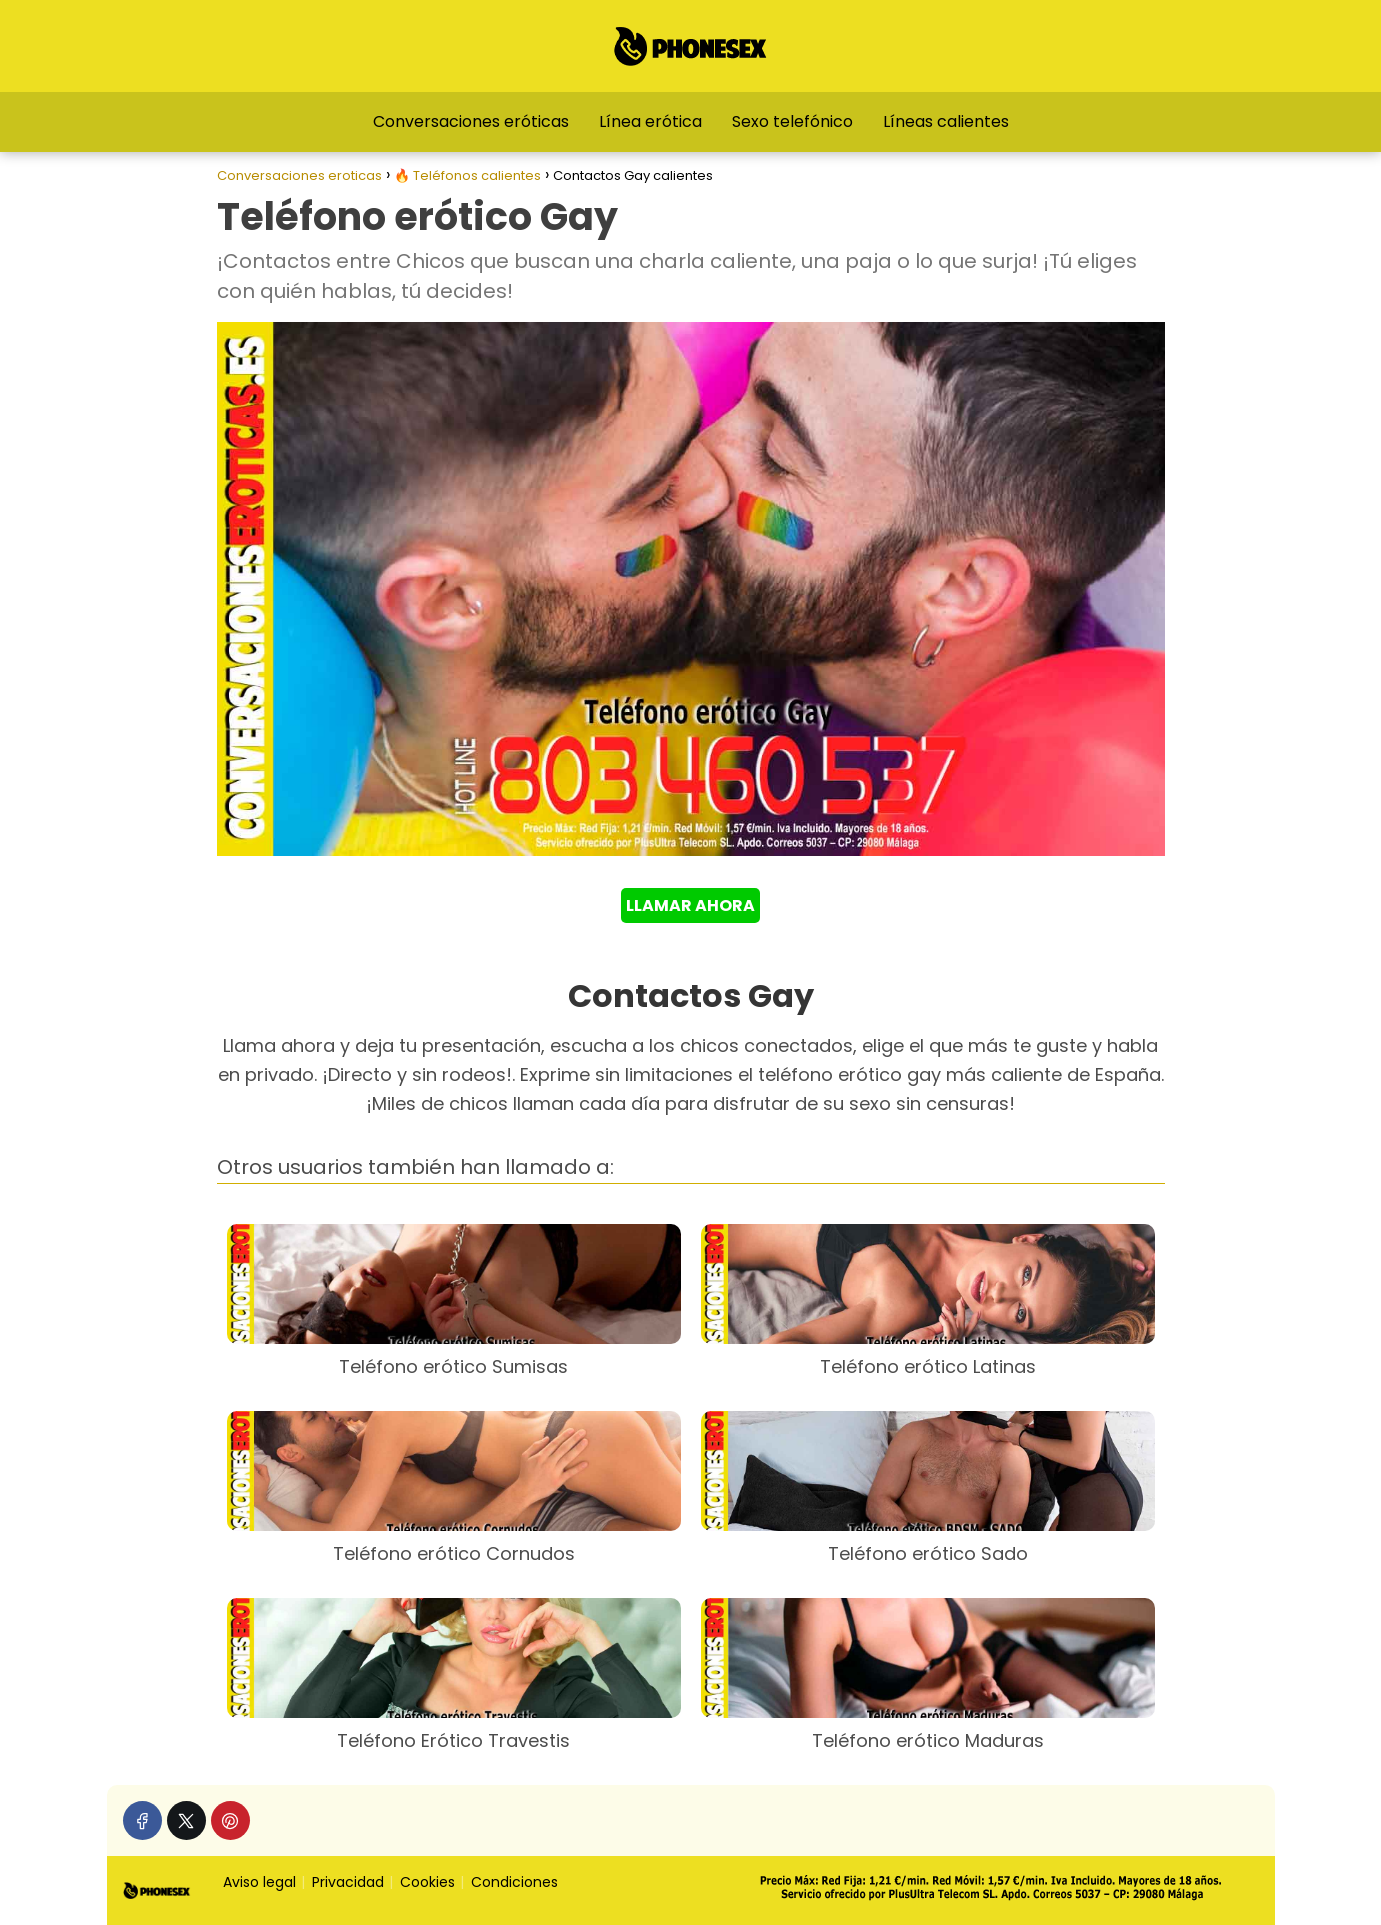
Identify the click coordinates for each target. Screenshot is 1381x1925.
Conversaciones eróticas (471, 121)
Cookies (427, 1882)
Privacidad (348, 1882)
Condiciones (514, 1882)
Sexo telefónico (792, 121)
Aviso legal (259, 1882)
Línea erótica (650, 121)
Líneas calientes (946, 121)
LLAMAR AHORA (690, 905)
